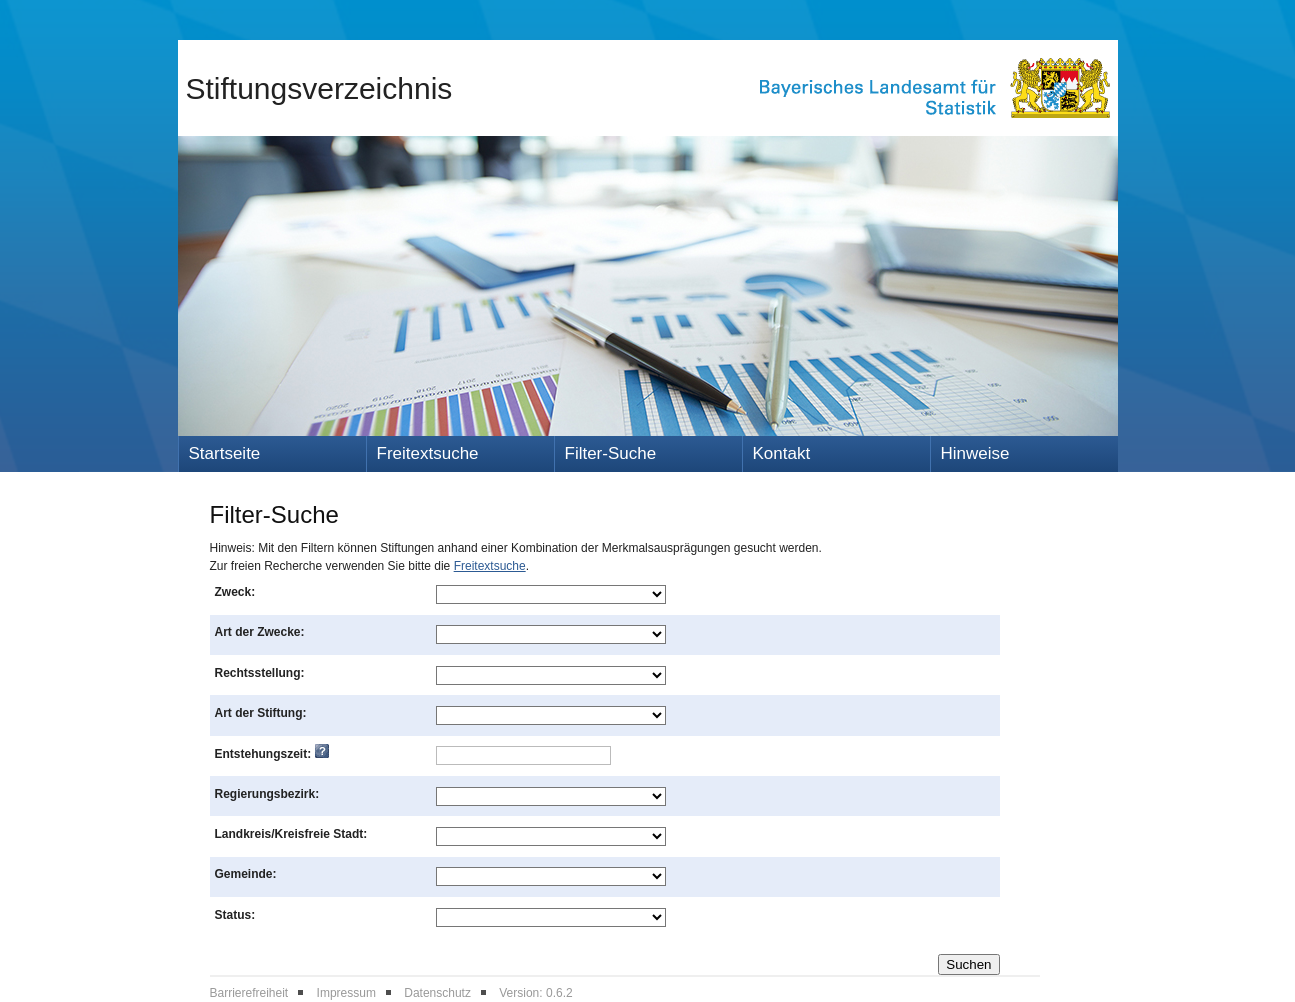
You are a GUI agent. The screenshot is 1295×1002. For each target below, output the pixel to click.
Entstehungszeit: (272, 754)
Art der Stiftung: (261, 713)
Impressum (346, 993)
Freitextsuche (428, 453)
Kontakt (782, 453)
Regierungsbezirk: (267, 794)
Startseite (225, 453)
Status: (235, 915)
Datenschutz (437, 993)
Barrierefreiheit (249, 993)
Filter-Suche (611, 453)
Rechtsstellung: (260, 673)
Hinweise (975, 453)
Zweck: (235, 592)
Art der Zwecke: (260, 632)
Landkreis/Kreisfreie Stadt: (291, 834)
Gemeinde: (246, 874)
